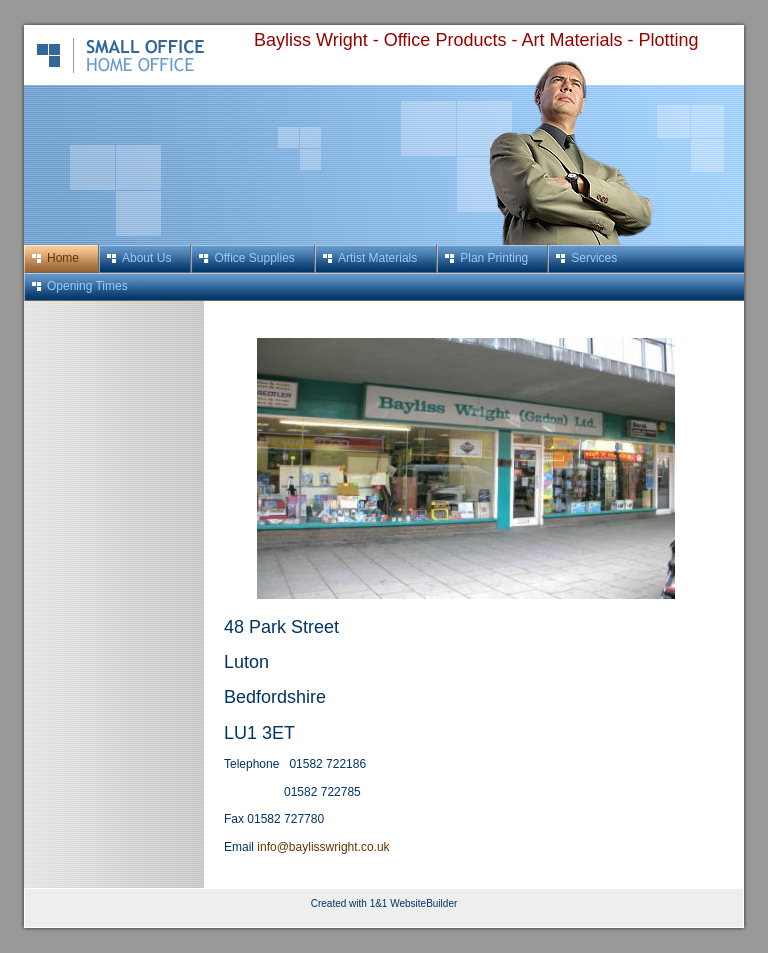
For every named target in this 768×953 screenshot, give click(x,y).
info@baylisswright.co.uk (323, 847)
